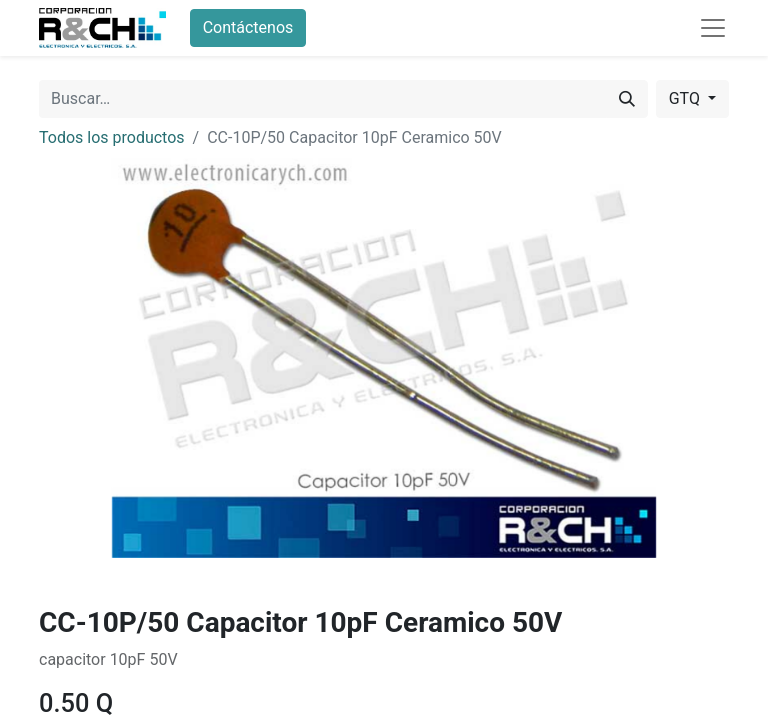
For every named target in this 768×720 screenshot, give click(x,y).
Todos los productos (112, 137)
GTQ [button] (686, 98)
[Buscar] (627, 99)
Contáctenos (248, 27)
